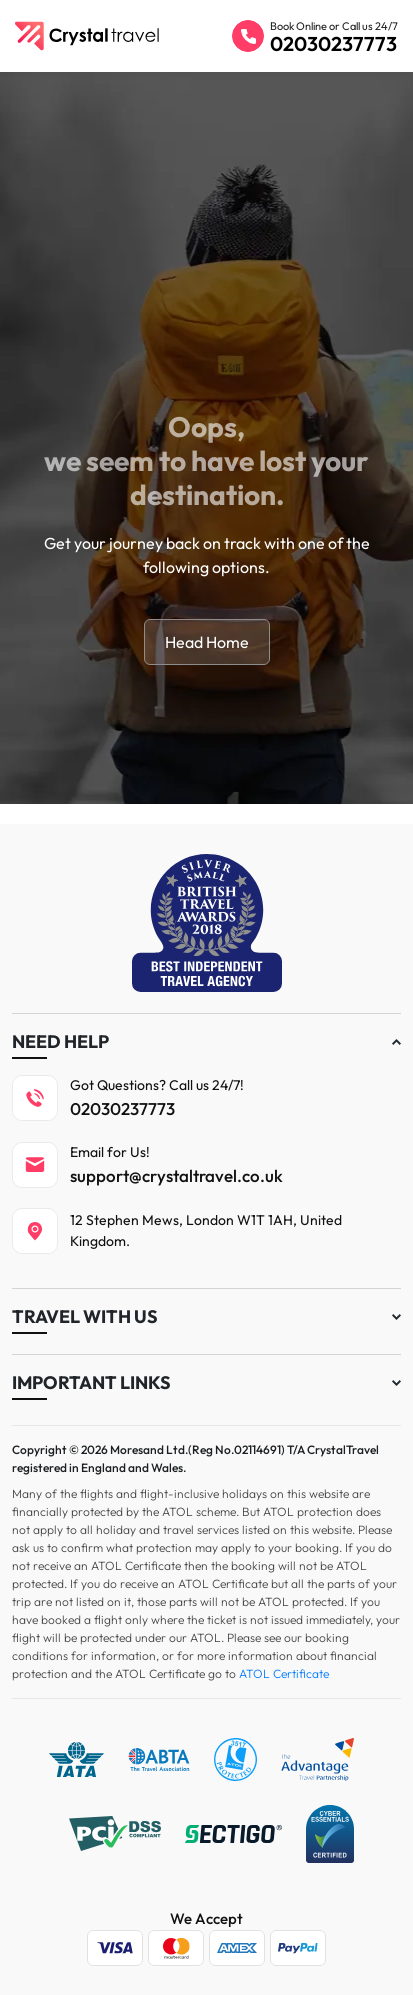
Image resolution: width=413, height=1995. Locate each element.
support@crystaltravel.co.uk (176, 1175)
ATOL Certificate (284, 1673)
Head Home (207, 642)
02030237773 (333, 43)
